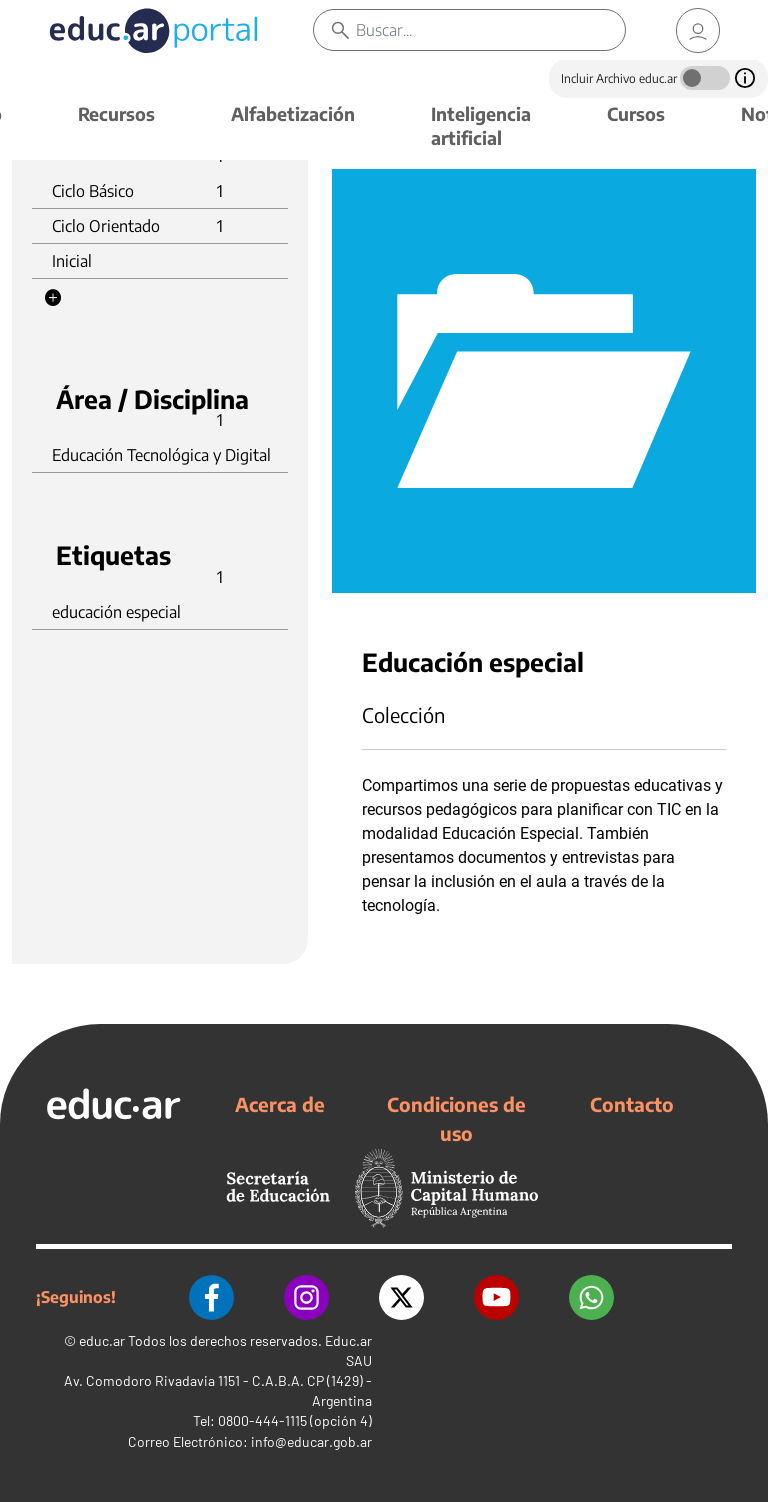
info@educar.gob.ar (311, 1441)
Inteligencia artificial (481, 125)
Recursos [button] (116, 113)
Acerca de (280, 1104)
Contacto (632, 1104)
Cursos (636, 113)
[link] (698, 30)
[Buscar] (490, 30)
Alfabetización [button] (293, 113)
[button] (53, 298)
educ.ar (102, 1340)
